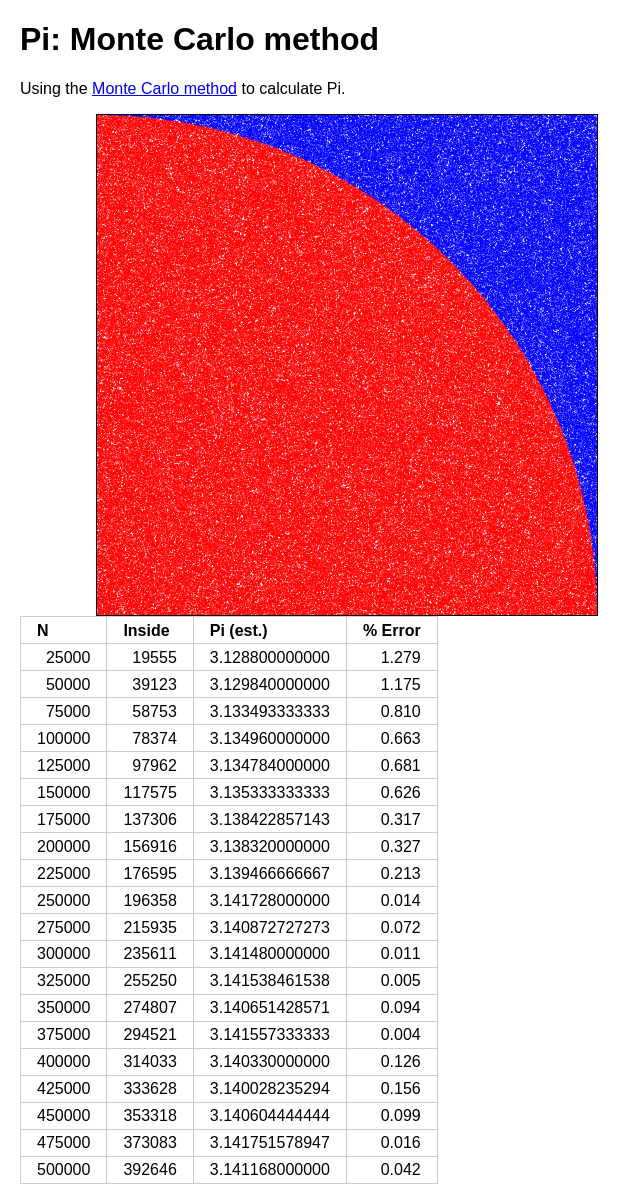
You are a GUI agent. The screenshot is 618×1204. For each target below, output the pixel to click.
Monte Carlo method (164, 88)
